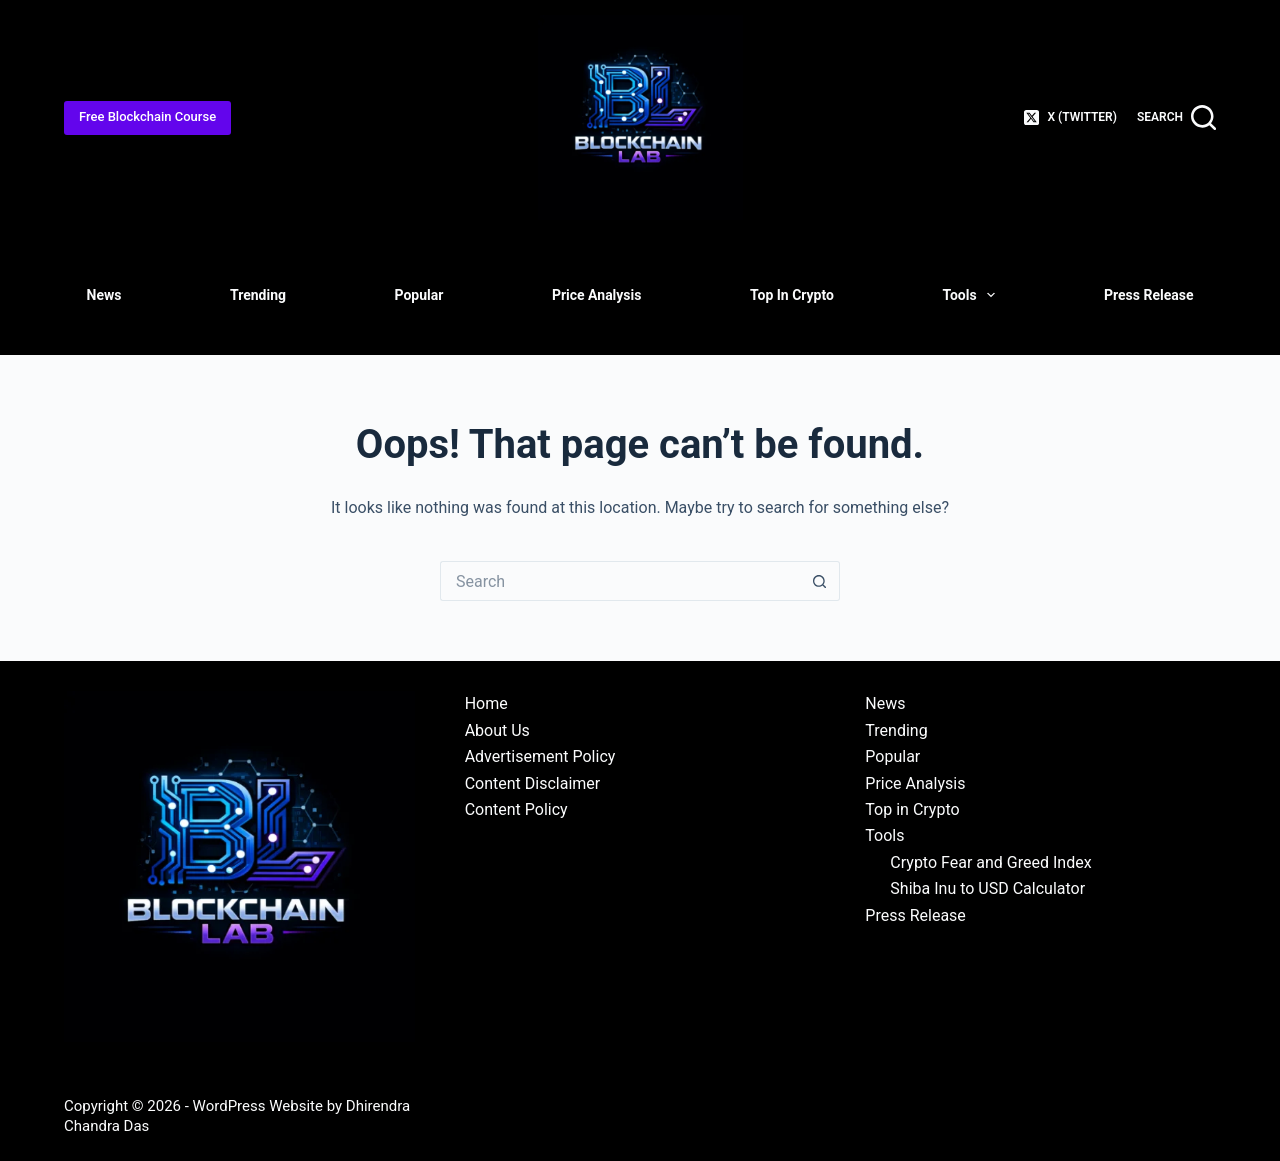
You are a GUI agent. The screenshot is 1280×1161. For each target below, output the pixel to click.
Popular (419, 295)
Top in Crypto (792, 295)
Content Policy (516, 809)
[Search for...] (620, 581)
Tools (972, 295)
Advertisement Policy (540, 756)
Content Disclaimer (533, 783)
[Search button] (820, 581)
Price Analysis (597, 295)
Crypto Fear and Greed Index (990, 862)
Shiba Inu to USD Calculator (987, 888)
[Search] (1176, 117)
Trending (258, 295)
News (104, 295)
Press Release (1148, 295)
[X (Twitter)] (1070, 118)
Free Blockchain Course (147, 116)
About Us (497, 730)
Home (486, 703)
